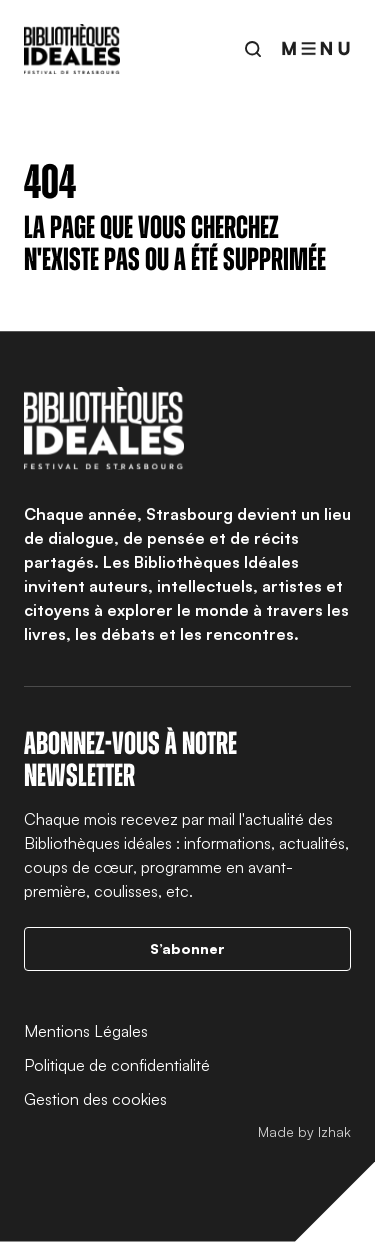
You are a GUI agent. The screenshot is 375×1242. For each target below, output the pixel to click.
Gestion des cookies (95, 1099)
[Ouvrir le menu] (316, 49)
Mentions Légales (86, 1031)
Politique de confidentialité (117, 1065)
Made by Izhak (304, 1131)
